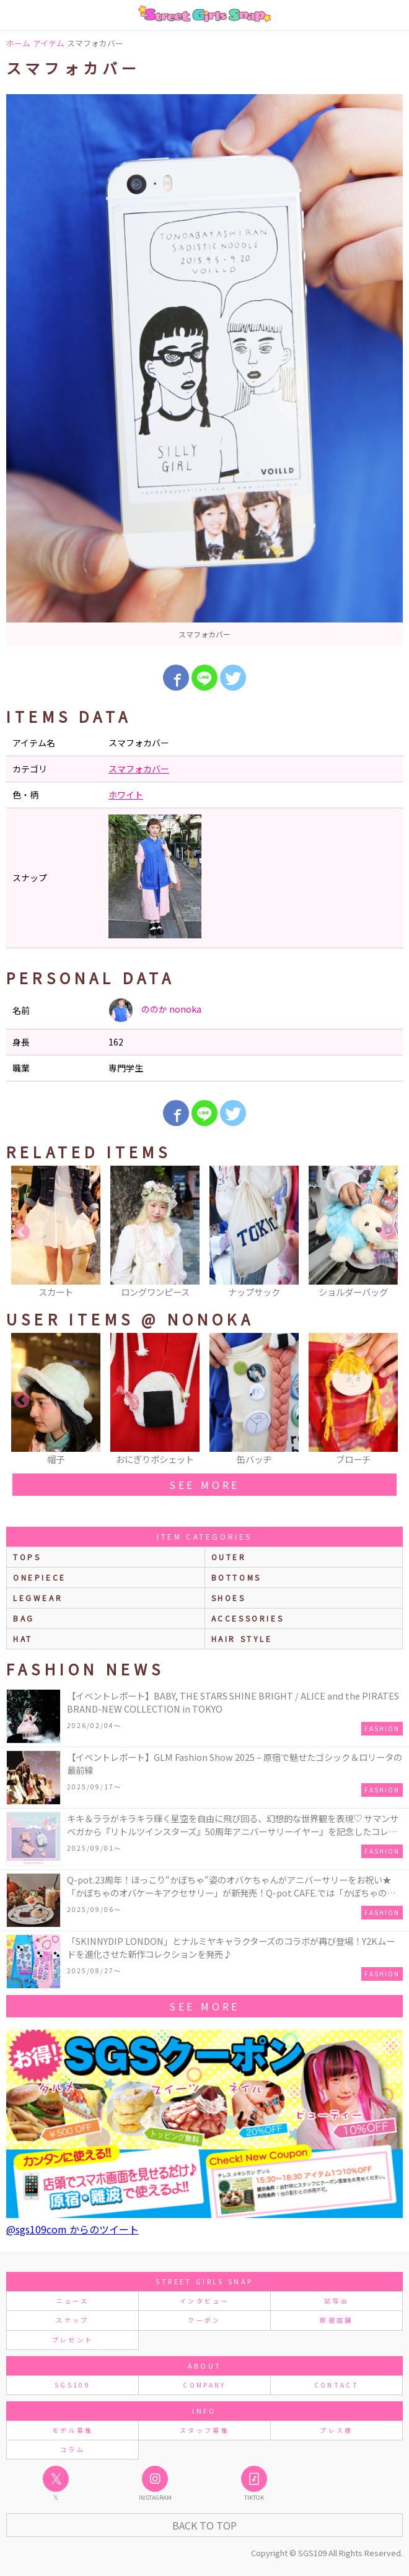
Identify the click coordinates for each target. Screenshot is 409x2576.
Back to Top (204, 2525)
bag (24, 1618)
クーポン (204, 2320)
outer (229, 1557)
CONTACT (336, 2385)
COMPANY (204, 2385)
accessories (247, 1618)
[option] (204, 370)
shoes (228, 1597)
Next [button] (387, 1232)
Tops (27, 1557)
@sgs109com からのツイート (72, 2229)
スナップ (72, 2320)
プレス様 (336, 2430)
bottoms (236, 1577)
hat (23, 1638)
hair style (242, 1638)
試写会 (336, 2300)
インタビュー (204, 2300)
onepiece (39, 1577)
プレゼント (73, 2339)
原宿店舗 (336, 2320)
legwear (38, 1597)
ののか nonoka (154, 1010)
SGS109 (72, 2385)
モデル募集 (73, 2430)
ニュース (72, 2300)
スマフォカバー (138, 768)
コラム (72, 2449)
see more (204, 1484)
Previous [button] (21, 1232)
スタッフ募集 (204, 2430)
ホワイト (125, 794)
